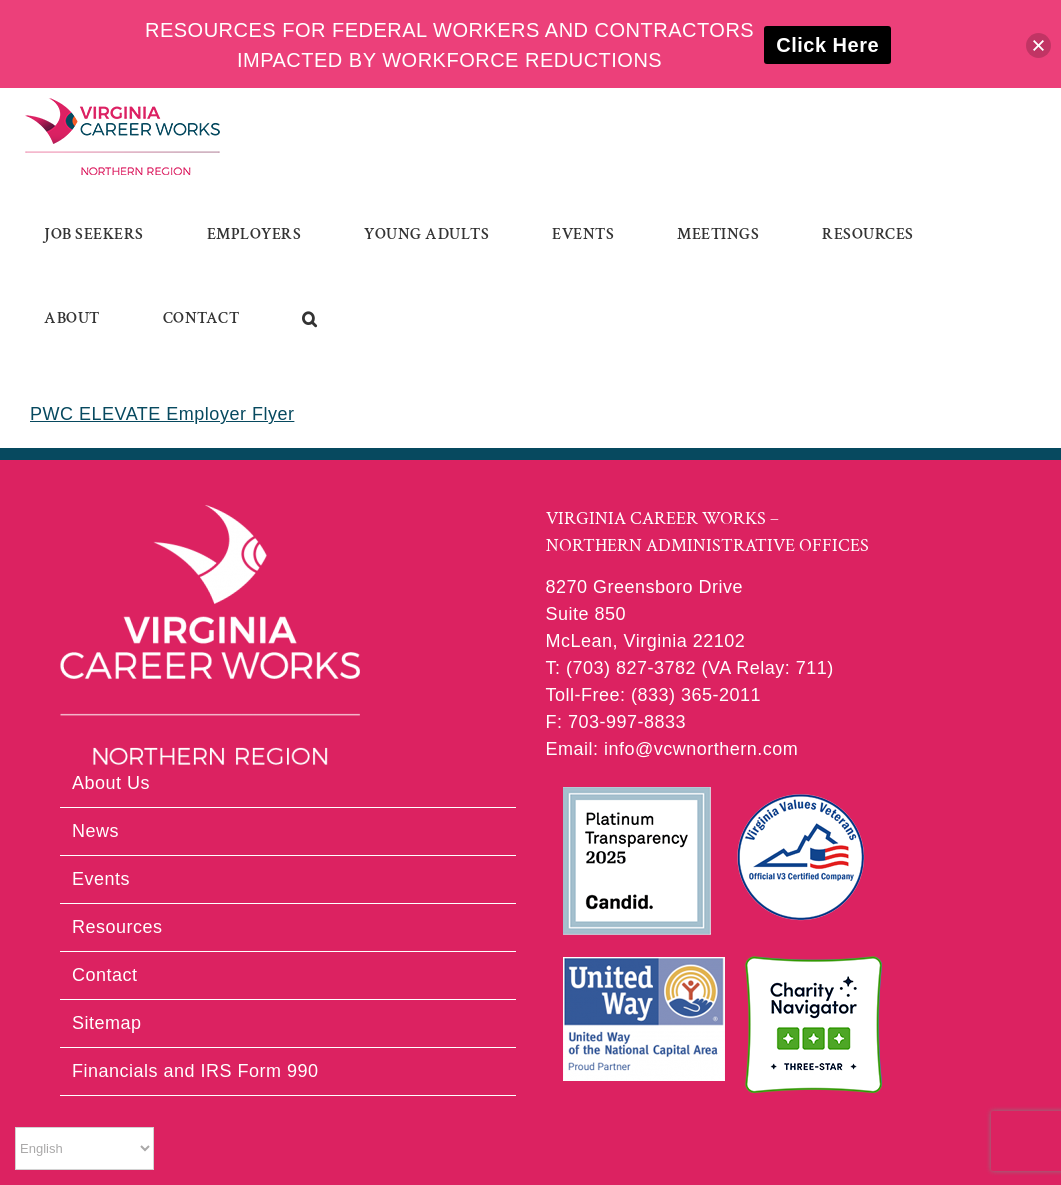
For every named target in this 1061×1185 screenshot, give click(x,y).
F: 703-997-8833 (616, 722)
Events (101, 879)
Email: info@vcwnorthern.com (672, 749)
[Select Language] (84, 1148)
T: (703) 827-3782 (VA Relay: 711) (690, 668)
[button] (310, 319)
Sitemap (107, 1023)
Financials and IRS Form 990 (195, 1071)
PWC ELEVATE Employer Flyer (162, 414)
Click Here (827, 45)
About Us (111, 783)
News (95, 831)
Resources (117, 927)
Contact (105, 975)
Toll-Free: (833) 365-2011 (654, 695)
